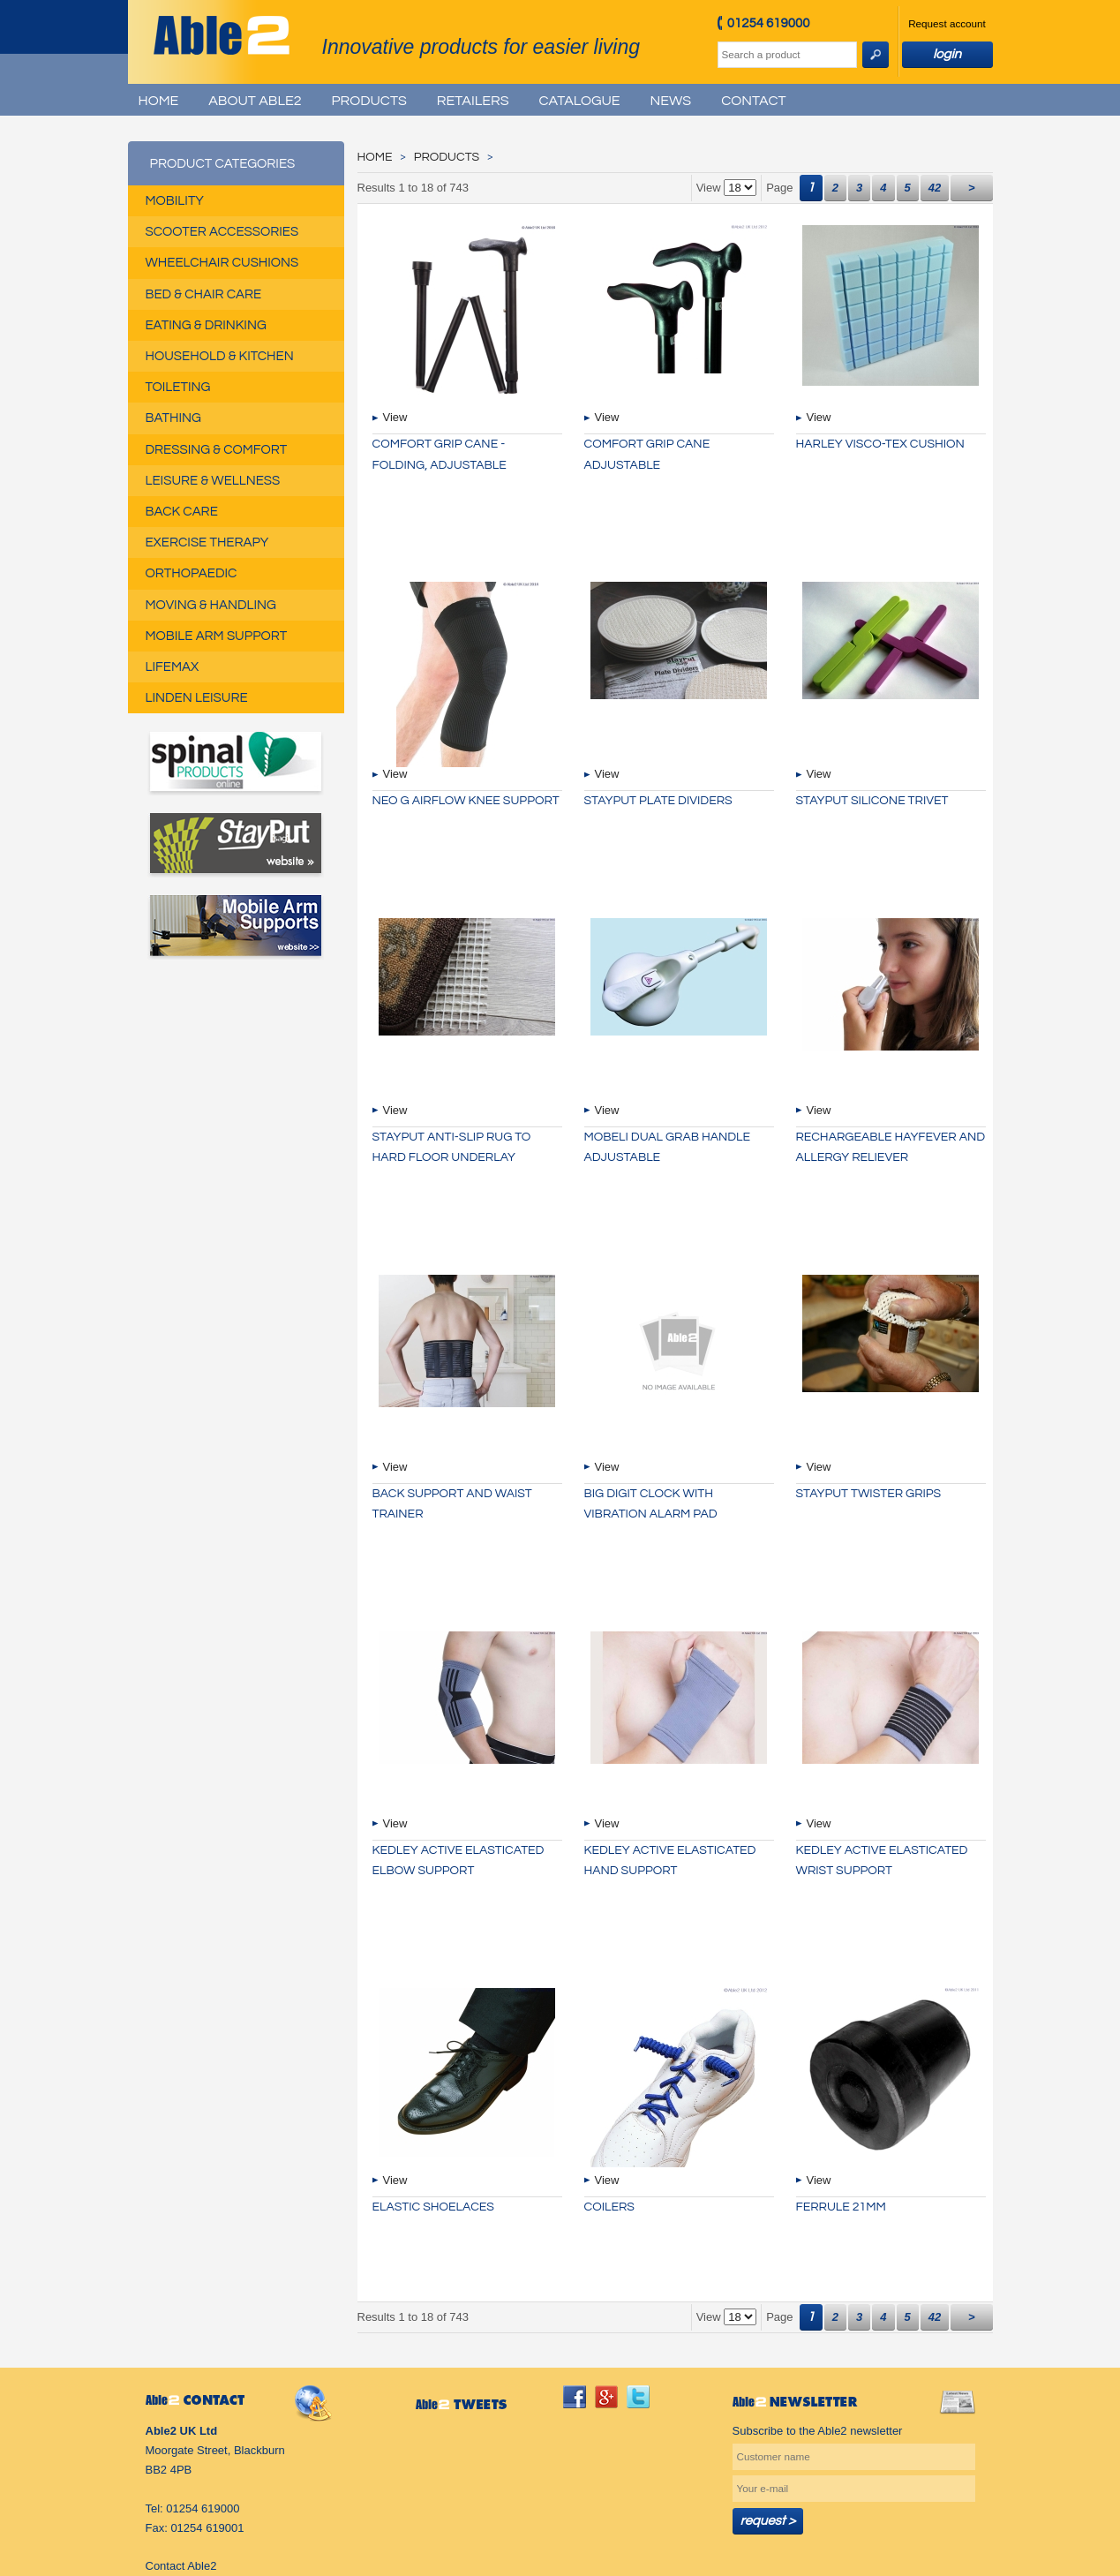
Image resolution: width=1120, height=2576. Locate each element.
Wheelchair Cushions (222, 262)
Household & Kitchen (220, 356)
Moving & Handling (211, 605)
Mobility (175, 200)
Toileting (178, 387)
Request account (947, 23)
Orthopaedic (191, 573)
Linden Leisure (197, 697)
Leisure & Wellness (213, 480)
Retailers (473, 101)
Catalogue (579, 101)
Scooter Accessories (222, 231)
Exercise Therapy (207, 542)
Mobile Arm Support (217, 636)
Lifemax (172, 667)
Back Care (182, 511)
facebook (574, 2396)
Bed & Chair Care (204, 294)
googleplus (606, 2396)
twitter (638, 2396)
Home (159, 101)
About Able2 (254, 101)
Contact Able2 (181, 2565)
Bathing (173, 418)
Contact (753, 101)
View (395, 417)
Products (369, 101)
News (671, 101)
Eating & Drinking (206, 325)
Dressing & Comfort (217, 449)
